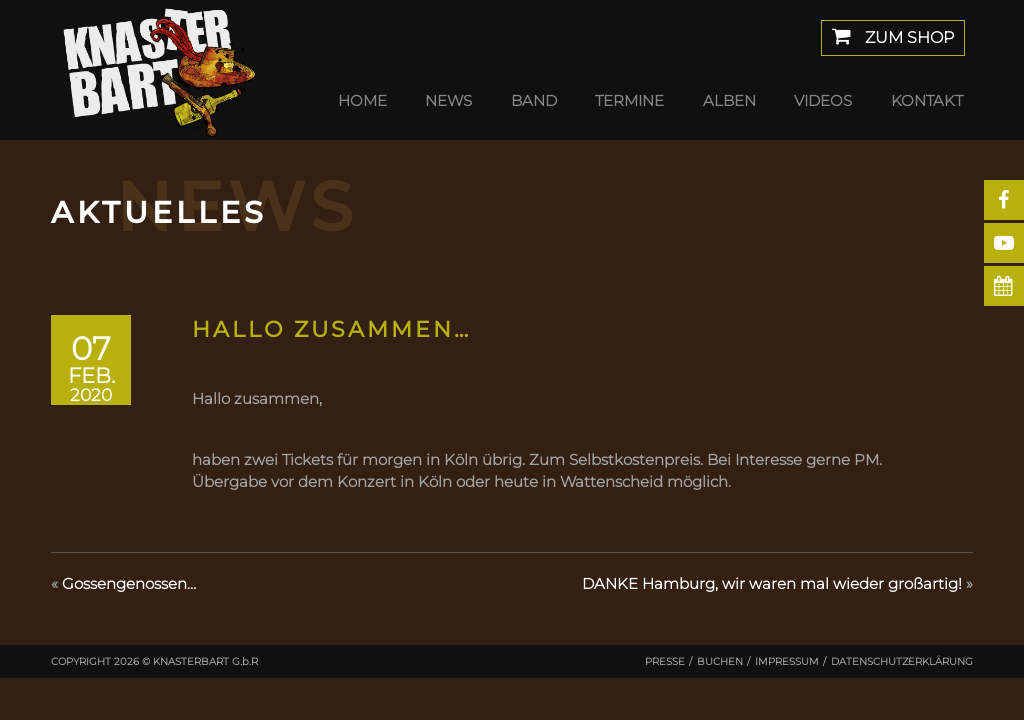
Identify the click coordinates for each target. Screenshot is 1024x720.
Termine (629, 100)
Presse (665, 661)
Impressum (787, 661)
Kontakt (927, 100)
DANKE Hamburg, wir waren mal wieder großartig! (772, 583)
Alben (729, 100)
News (448, 100)
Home (362, 100)
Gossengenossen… (129, 583)
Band (534, 100)
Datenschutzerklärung (902, 661)
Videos (823, 100)
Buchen (720, 661)
